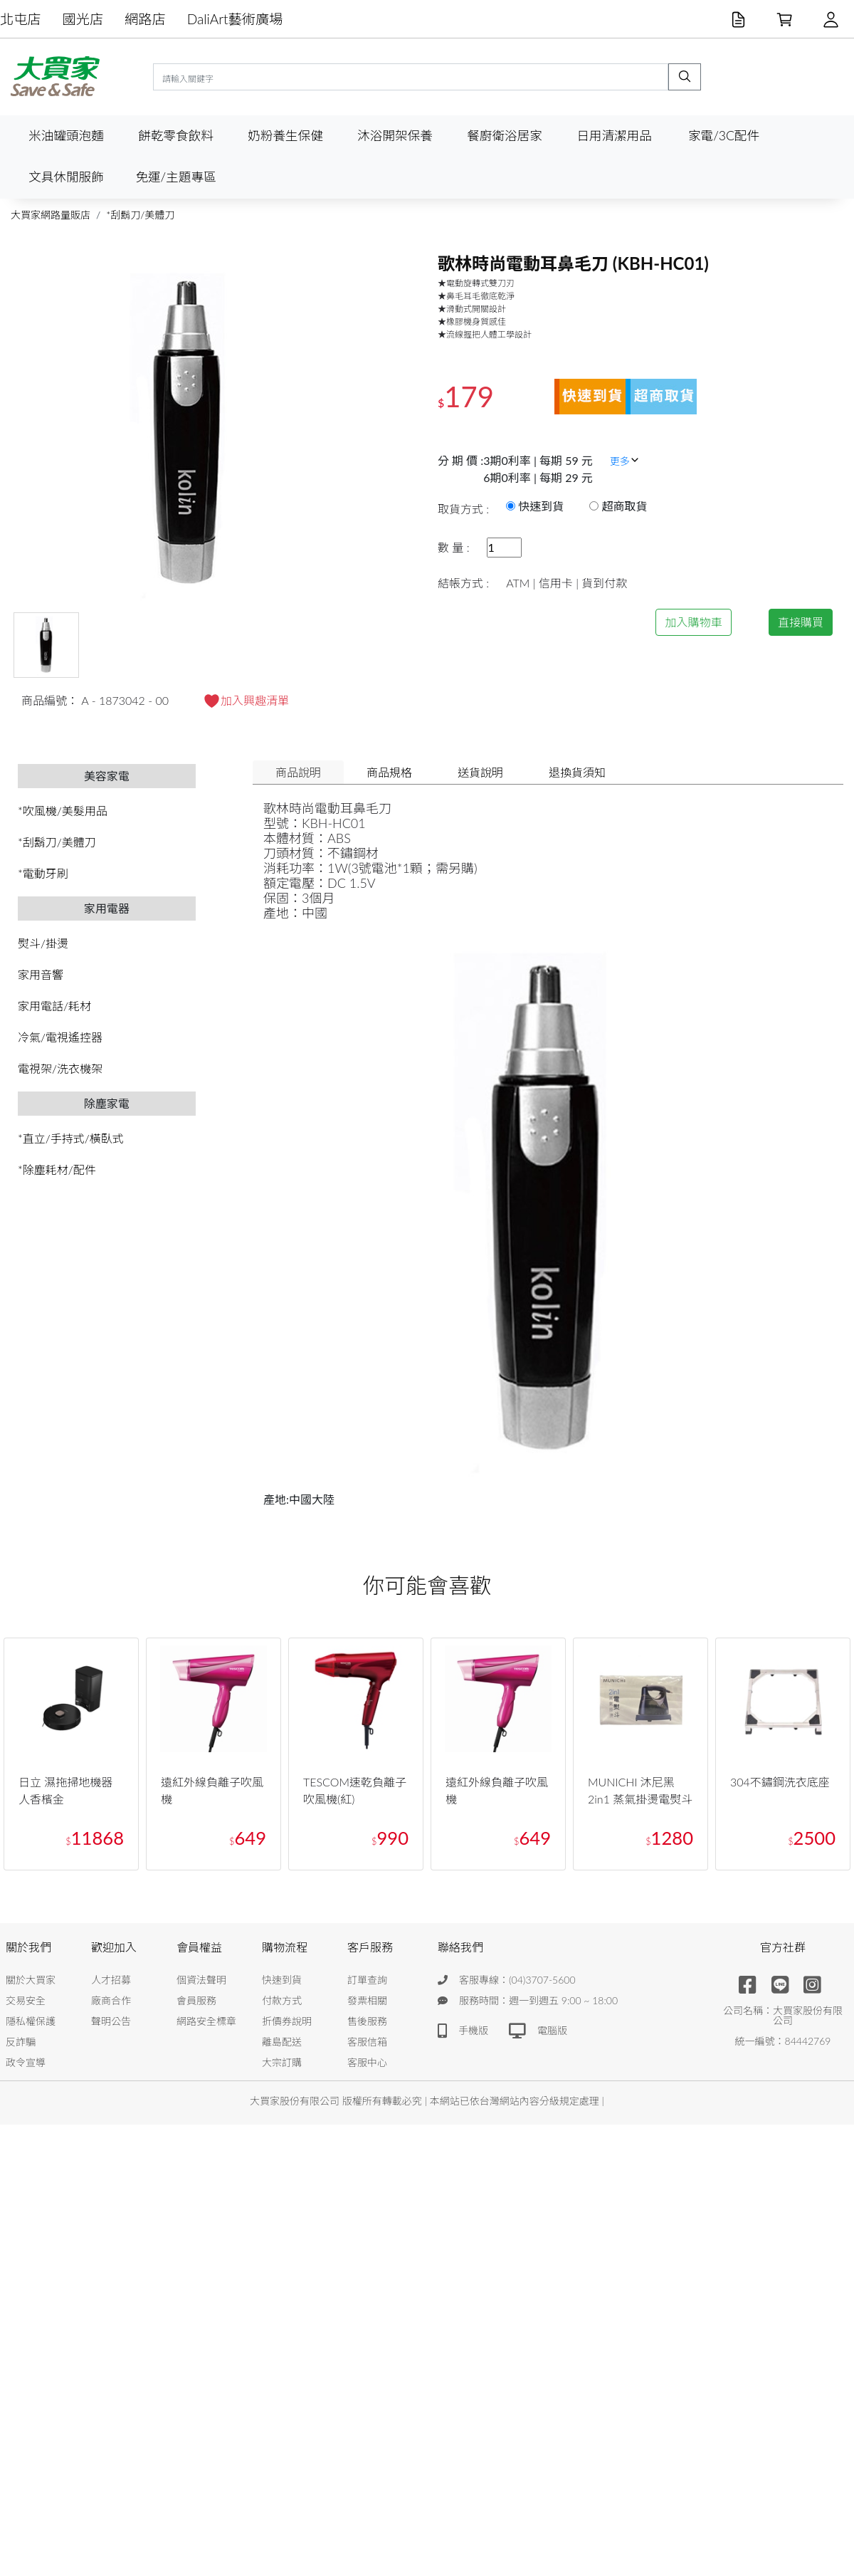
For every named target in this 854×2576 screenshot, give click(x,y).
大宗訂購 (282, 2062)
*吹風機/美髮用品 (62, 810)
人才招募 (111, 1980)
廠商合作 (111, 2000)
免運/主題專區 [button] (175, 176)
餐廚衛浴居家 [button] (504, 135)
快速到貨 (282, 1980)
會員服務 (196, 2000)
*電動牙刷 (43, 873)
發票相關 (367, 2000)
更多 (625, 461)
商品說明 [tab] (298, 772)
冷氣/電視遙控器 (60, 1037)
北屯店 (20, 19)
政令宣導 (26, 2062)
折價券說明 (287, 2021)
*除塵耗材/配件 (57, 1169)
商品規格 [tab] (389, 772)
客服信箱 (367, 2042)
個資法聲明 (201, 1980)
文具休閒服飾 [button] (66, 176)
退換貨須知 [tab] (577, 772)
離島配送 (282, 2042)
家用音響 (40, 974)
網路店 (145, 19)
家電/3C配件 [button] (723, 135)
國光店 (83, 19)
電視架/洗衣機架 (60, 1068)
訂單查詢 (367, 1980)
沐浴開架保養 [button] (395, 135)
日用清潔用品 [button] (614, 135)
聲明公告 (111, 2021)
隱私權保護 (31, 2021)
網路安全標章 (206, 2021)
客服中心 (367, 2062)
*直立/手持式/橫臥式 (71, 1138)
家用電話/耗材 (54, 1005)
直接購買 (800, 622)
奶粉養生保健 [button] (285, 135)
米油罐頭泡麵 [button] (66, 135)
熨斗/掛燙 (43, 943)
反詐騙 (21, 2042)
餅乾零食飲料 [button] (176, 135)
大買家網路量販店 (50, 215)
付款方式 (282, 2000)
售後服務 (367, 2021)
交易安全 (26, 2000)
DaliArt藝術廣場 (235, 19)
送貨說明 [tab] (480, 772)
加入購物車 (693, 622)
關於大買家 (31, 1980)
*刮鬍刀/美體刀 (140, 215)
